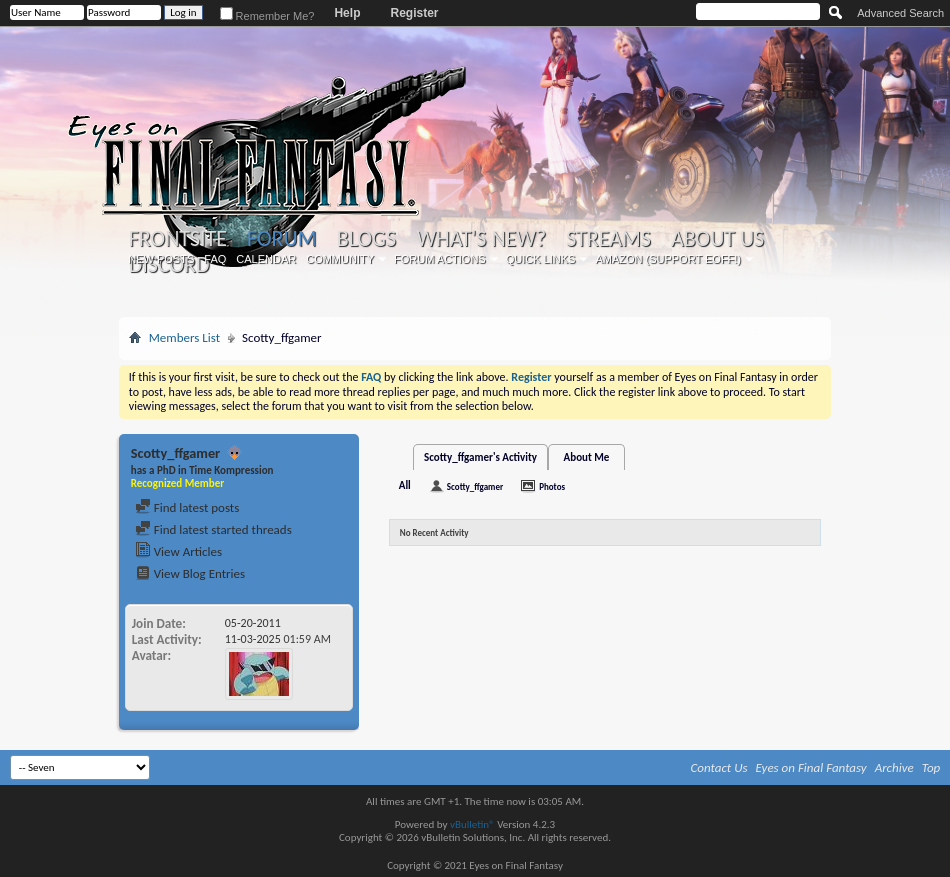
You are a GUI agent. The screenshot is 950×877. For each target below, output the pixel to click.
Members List (184, 337)
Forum (281, 238)
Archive (894, 767)
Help (347, 13)
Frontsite (178, 239)
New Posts (161, 259)
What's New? (481, 239)
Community (340, 259)
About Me (587, 457)
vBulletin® (472, 824)
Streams (608, 239)
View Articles (178, 551)
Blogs (366, 239)
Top (931, 767)
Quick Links (541, 259)
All (405, 485)
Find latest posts (187, 507)
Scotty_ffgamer (475, 486)
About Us (717, 239)
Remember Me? (267, 16)
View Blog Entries (190, 573)
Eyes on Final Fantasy (811, 767)
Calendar (266, 259)
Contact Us (719, 767)
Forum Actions (440, 259)
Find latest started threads (213, 529)
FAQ (215, 259)
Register (414, 13)
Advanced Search (900, 13)
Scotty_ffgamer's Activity (480, 457)
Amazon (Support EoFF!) (668, 259)
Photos (552, 486)
